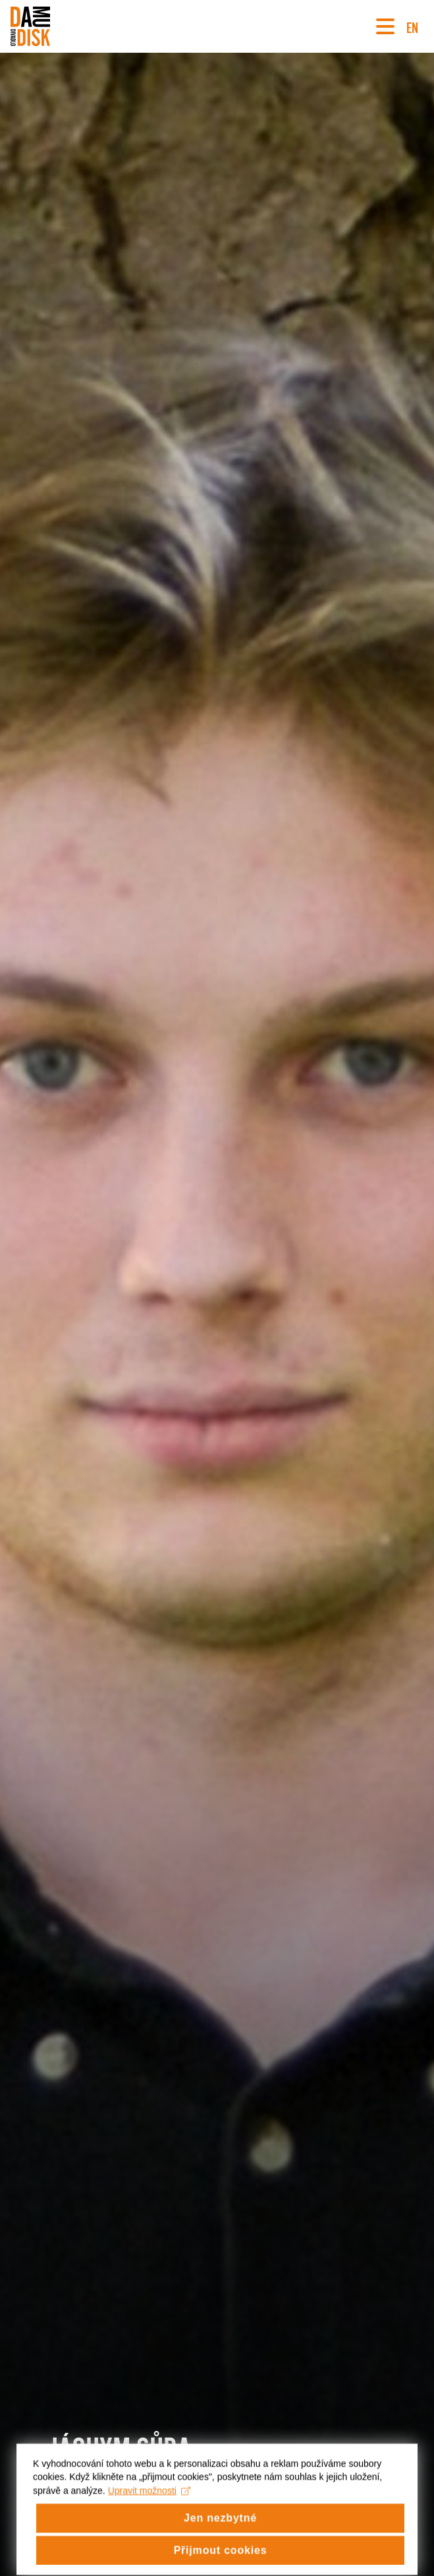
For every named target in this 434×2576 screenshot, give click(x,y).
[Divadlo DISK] (30, 26)
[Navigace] (385, 26)
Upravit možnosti (149, 2509)
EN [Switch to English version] (412, 26)
